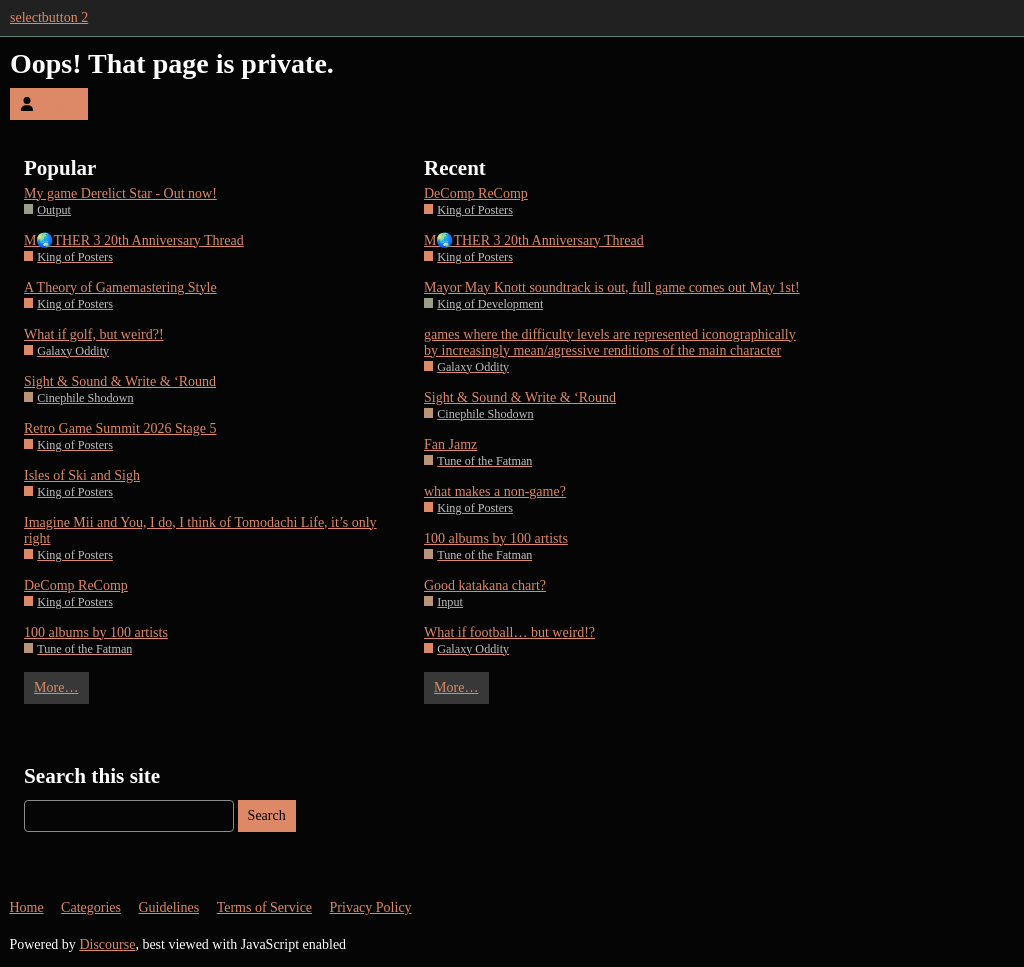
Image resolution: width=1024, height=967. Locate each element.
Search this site (92, 776)
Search (267, 815)
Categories (91, 907)
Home (26, 907)
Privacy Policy (371, 907)
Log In (49, 103)
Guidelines (168, 907)
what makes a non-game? (495, 491)
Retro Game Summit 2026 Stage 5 (120, 428)
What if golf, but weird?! (94, 334)
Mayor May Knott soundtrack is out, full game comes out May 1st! (612, 287)
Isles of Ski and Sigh (82, 475)
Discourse (107, 944)
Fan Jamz (450, 444)
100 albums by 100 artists (96, 632)
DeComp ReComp (76, 585)
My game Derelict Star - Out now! (120, 193)
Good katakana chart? (485, 585)
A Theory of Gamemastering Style (120, 287)
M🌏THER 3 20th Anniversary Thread (134, 240)
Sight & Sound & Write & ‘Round (120, 381)
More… (56, 687)
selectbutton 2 (49, 17)
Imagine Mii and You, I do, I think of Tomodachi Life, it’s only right (200, 530)
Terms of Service (264, 907)
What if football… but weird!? (509, 632)
